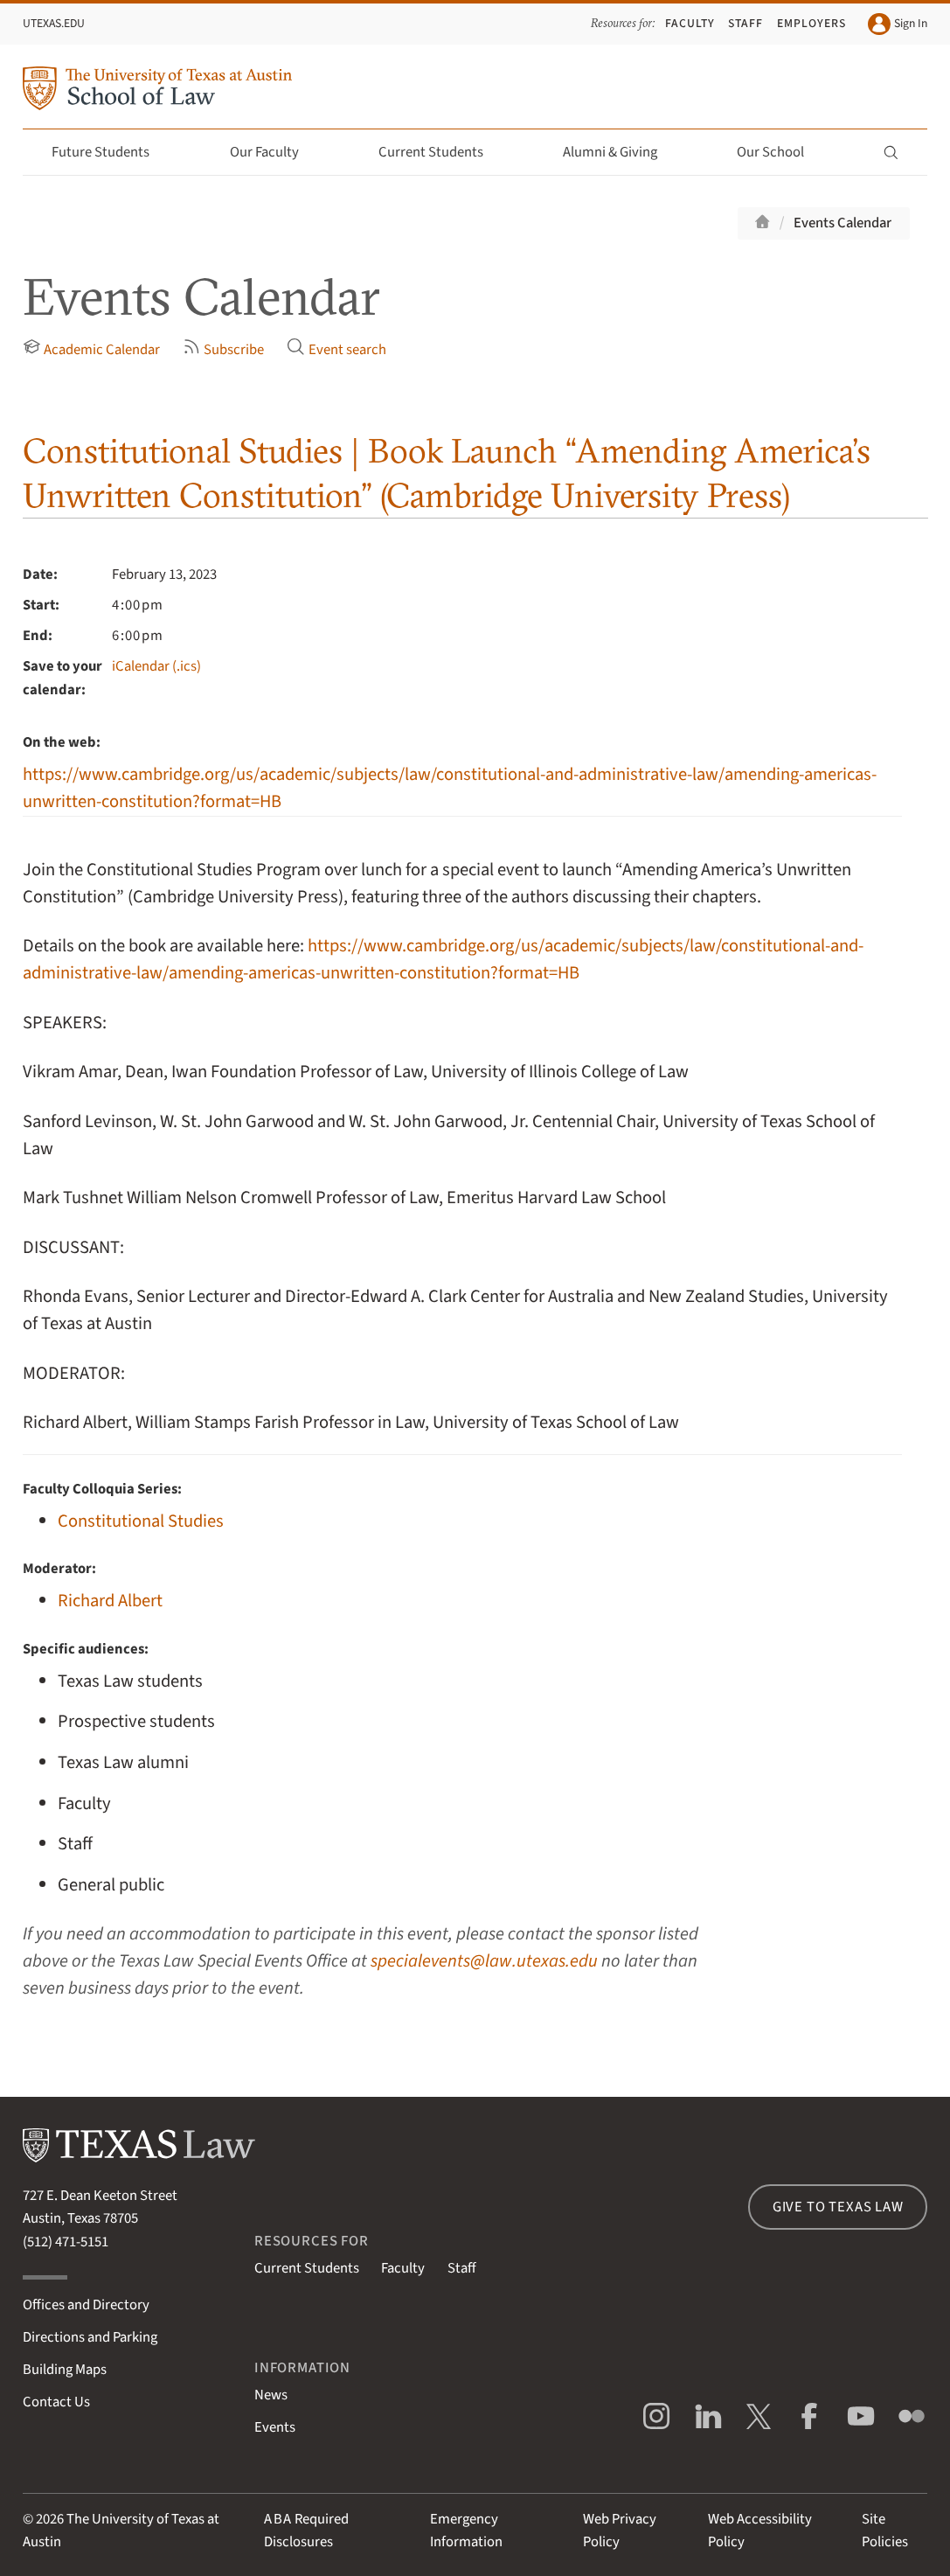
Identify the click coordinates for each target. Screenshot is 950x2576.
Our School (780, 152)
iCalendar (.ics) (156, 666)
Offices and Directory (86, 2304)
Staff (745, 23)
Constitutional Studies (141, 1521)
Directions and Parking (90, 2337)
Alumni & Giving (620, 152)
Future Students (111, 152)
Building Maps (65, 2369)
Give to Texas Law (838, 2207)
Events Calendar (842, 222)
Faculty (690, 23)
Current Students (440, 152)
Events (274, 2427)
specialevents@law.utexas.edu (484, 1961)
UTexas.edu (54, 23)
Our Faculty (274, 152)
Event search (336, 348)
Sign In (897, 24)
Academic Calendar (92, 348)
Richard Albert (110, 1600)
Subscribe (224, 348)
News (271, 2395)
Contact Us (56, 2402)
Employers (811, 23)
